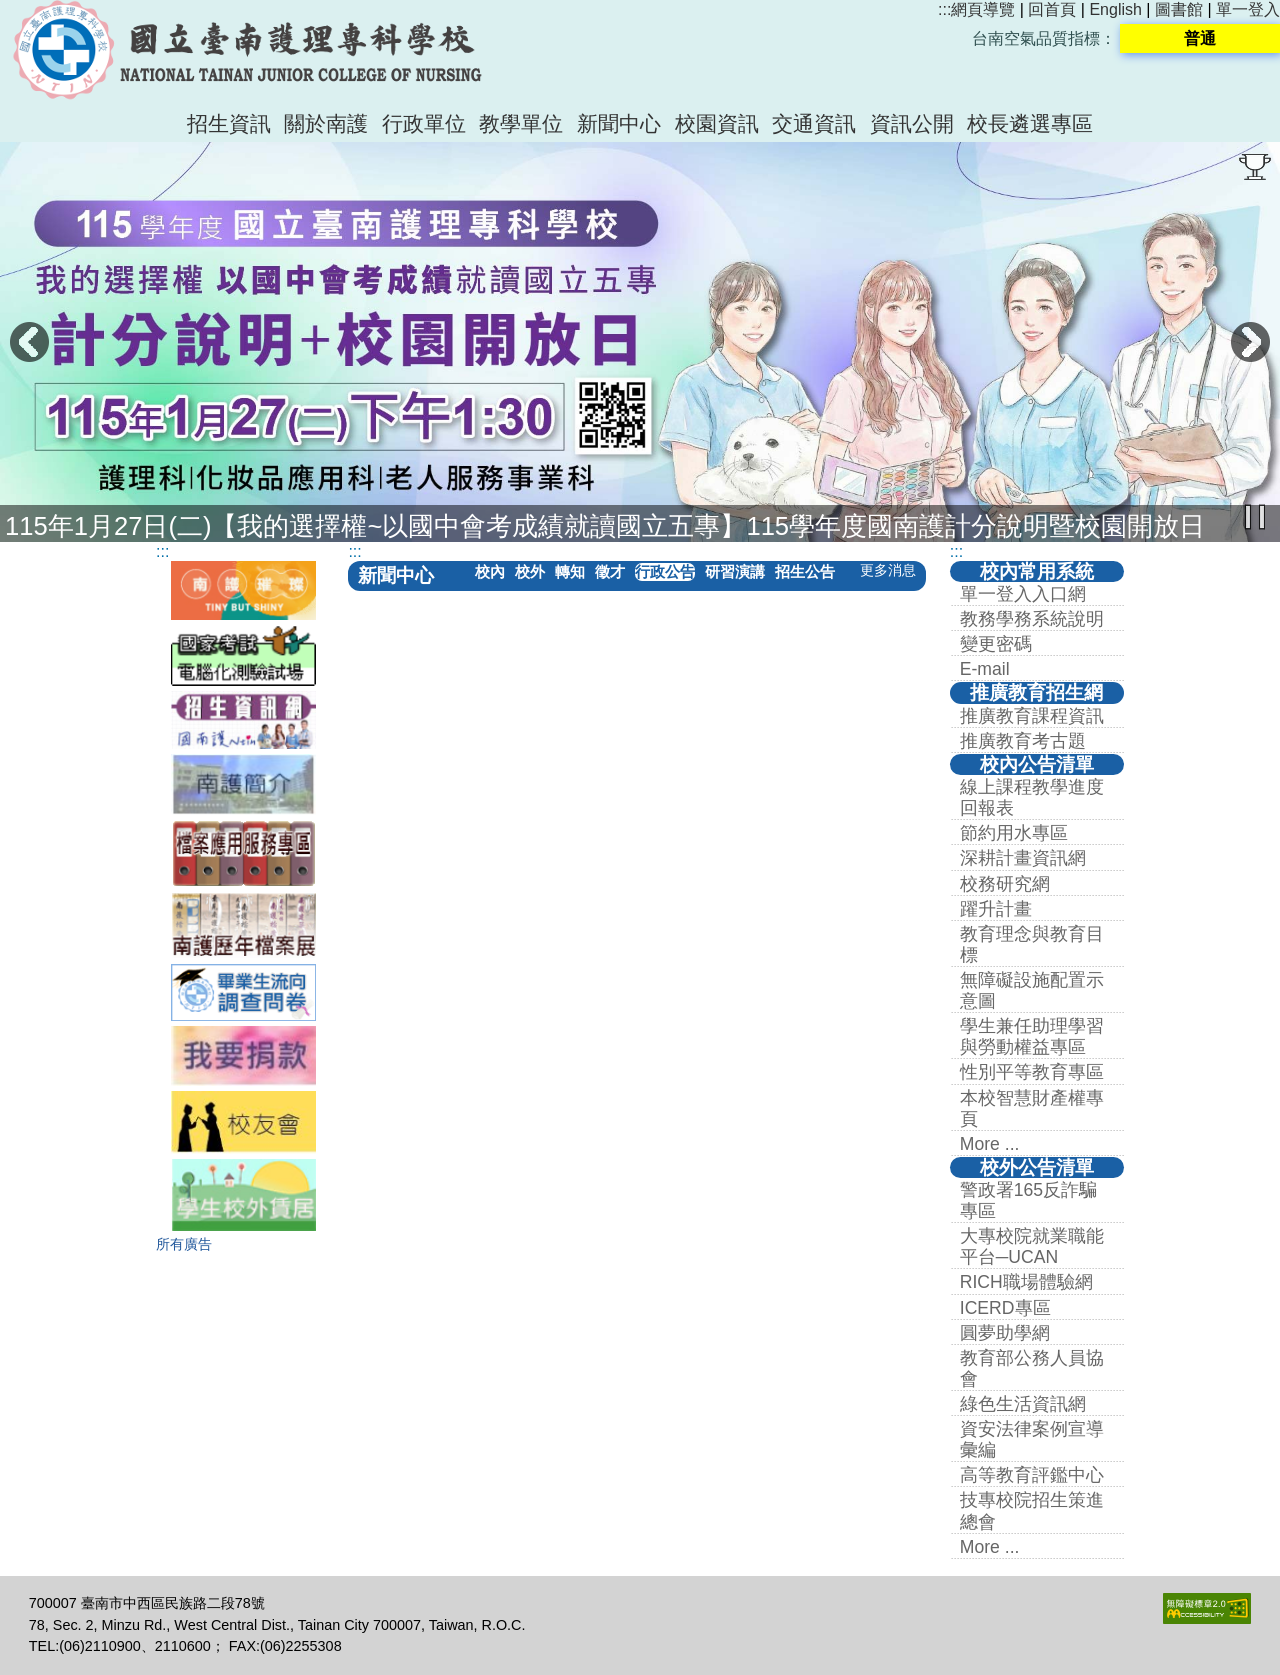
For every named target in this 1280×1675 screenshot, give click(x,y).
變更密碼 (996, 644)
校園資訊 (717, 123)
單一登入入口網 (1023, 594)
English (1115, 9)
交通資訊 (814, 123)
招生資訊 (229, 123)
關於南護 (326, 123)
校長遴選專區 (1030, 123)
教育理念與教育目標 (1032, 944)
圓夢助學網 (1005, 1333)
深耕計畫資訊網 (1023, 858)
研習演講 (735, 571)
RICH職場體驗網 (1026, 1282)
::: (944, 9)
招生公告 (805, 571)
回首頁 (1052, 9)
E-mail (985, 669)
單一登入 (1248, 9)
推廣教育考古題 (1023, 741)
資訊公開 (912, 123)
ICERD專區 (1005, 1308)
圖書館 (1179, 9)
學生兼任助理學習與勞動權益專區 (1032, 1036)
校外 (530, 571)
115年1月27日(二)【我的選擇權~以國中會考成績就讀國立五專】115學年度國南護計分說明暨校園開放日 (605, 526)
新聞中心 (619, 123)
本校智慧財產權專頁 (1032, 1108)
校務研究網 (1005, 884)
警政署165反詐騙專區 (1028, 1200)
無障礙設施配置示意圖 (1032, 990)
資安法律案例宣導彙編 (1032, 1439)
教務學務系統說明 (1032, 619)
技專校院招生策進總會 (1032, 1510)
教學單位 (521, 123)
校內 (490, 571)
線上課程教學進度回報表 (1032, 797)
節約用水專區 (1014, 833)
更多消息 (888, 570)
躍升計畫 (996, 909)
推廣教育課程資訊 (1032, 716)
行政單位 (424, 123)
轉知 (570, 571)
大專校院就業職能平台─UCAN (1032, 1246)
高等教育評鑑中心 (1032, 1475)
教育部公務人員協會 (1032, 1368)
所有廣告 (184, 1244)
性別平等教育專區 (1032, 1072)
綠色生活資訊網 (1023, 1404)
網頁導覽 (983, 9)
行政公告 (665, 571)
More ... (990, 1144)
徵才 (610, 571)
